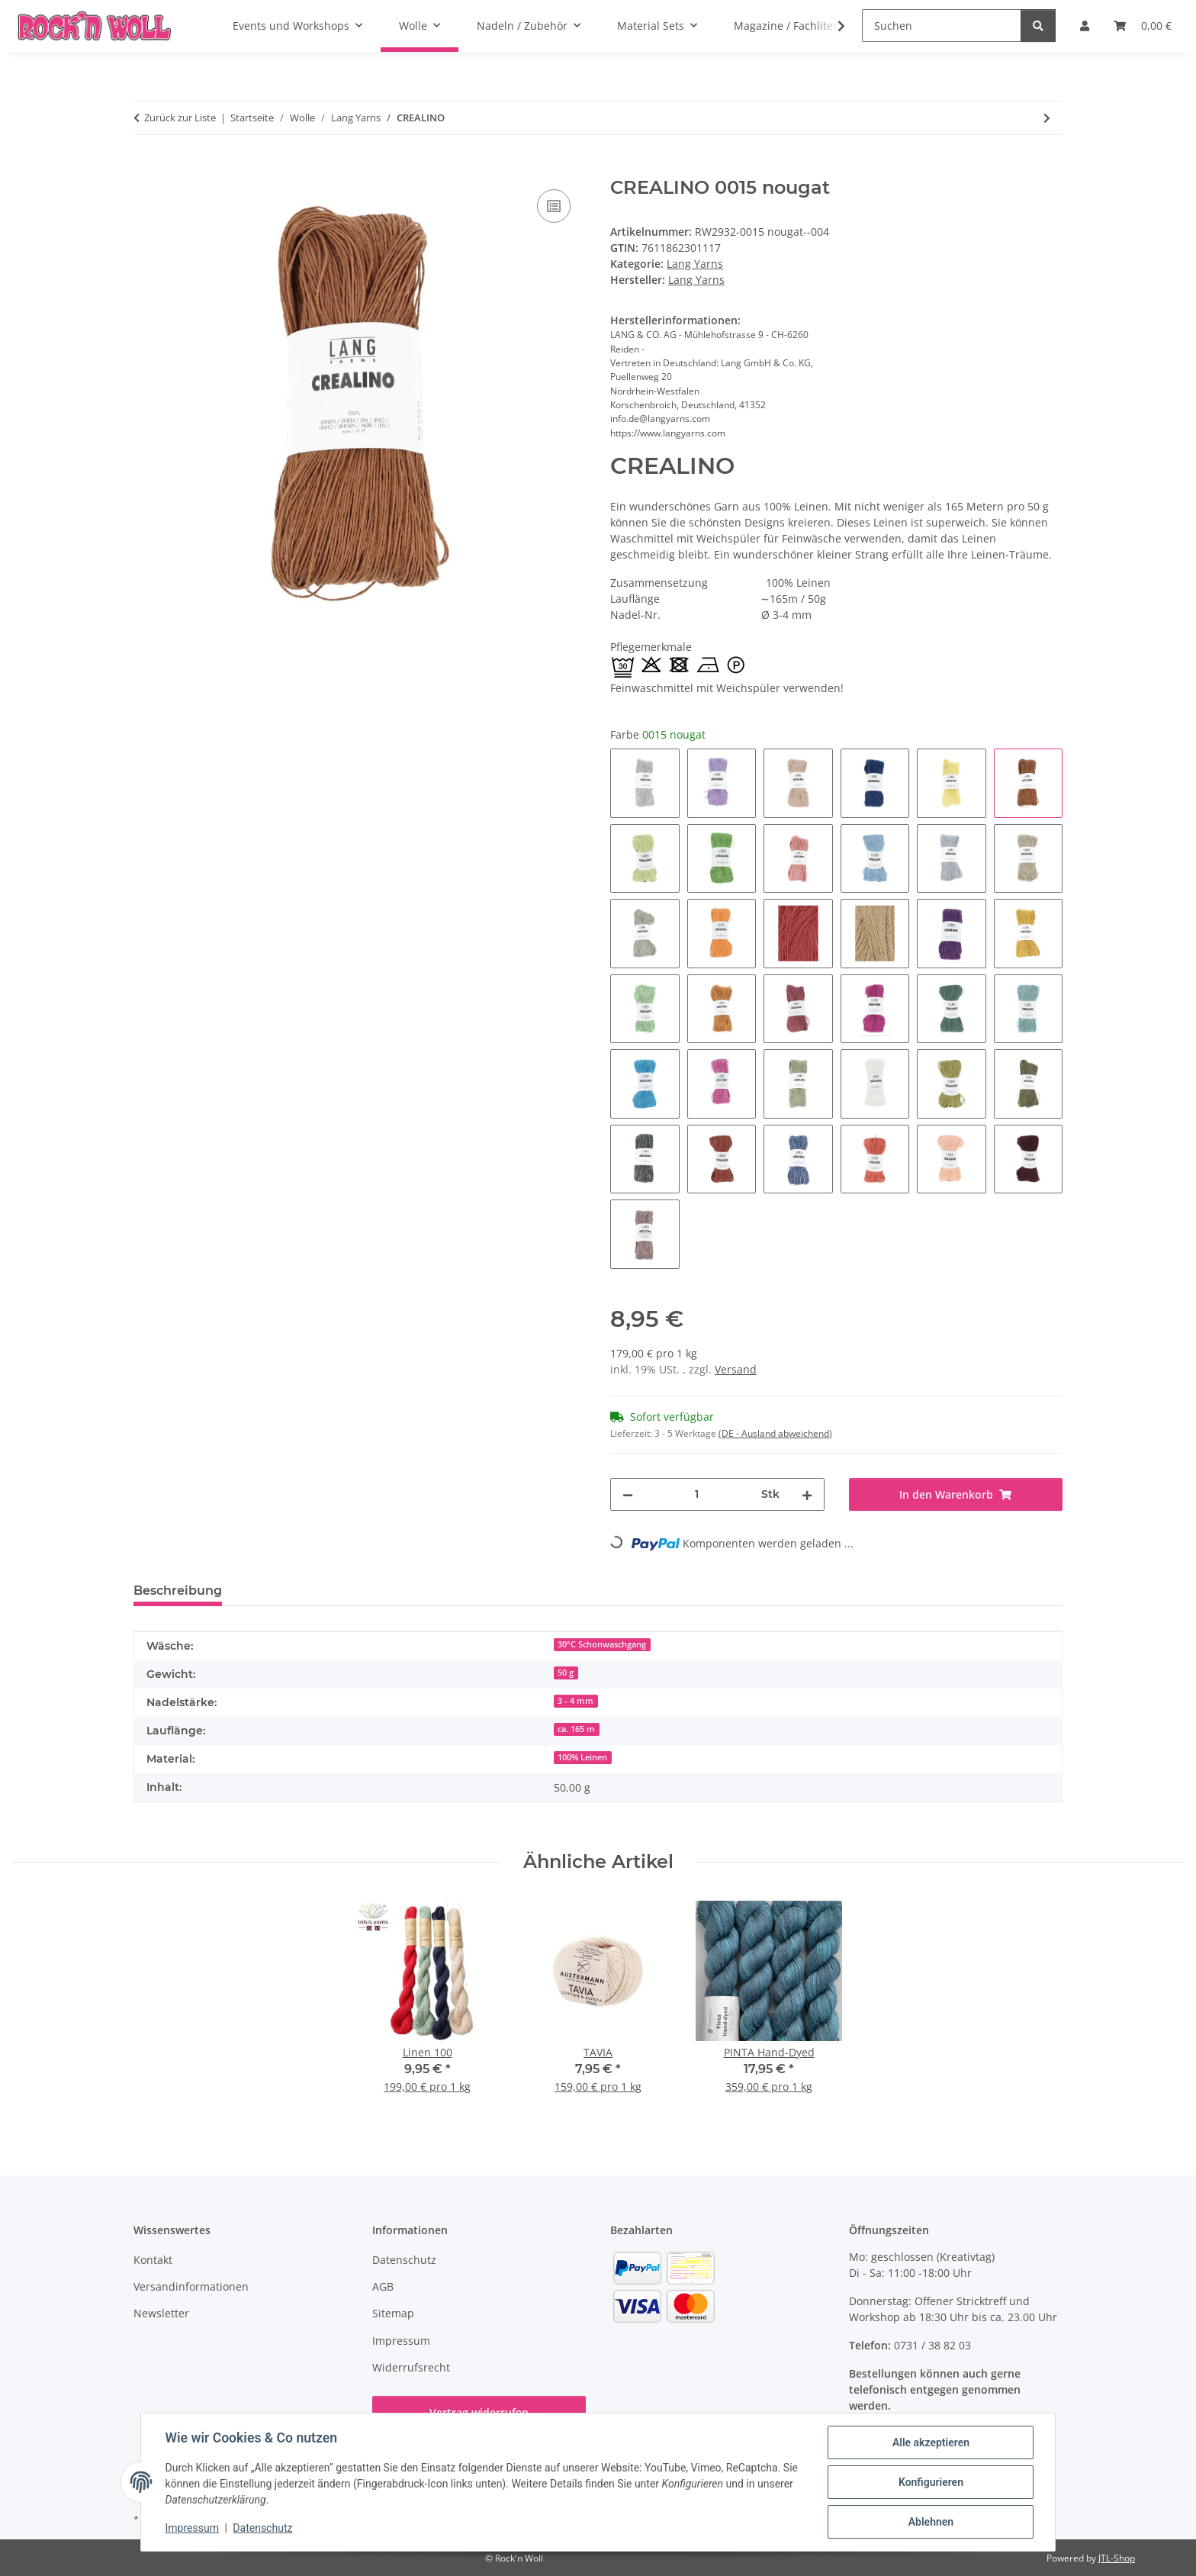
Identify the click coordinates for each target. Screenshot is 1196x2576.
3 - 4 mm (575, 1700)
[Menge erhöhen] (807, 1494)
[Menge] (697, 1494)
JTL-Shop (1116, 2558)
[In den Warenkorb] (145, 168)
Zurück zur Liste (180, 117)
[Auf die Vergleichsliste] (554, 206)
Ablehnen (930, 2522)
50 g (566, 1672)
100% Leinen (582, 1757)
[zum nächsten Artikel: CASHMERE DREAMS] (1047, 117)
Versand (736, 1369)
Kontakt (152, 2259)
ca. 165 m (576, 1729)
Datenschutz (263, 2529)
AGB (383, 2286)
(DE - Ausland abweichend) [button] (775, 1433)
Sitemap (393, 2313)
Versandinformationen (191, 2286)
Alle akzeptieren (930, 2442)
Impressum (192, 2529)
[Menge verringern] (628, 1494)
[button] (831, 26)
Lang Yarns (695, 263)
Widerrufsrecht (411, 2367)
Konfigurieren (930, 2482)
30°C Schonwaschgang (602, 1644)
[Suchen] (941, 25)
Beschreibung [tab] (177, 1590)
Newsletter (161, 2313)
